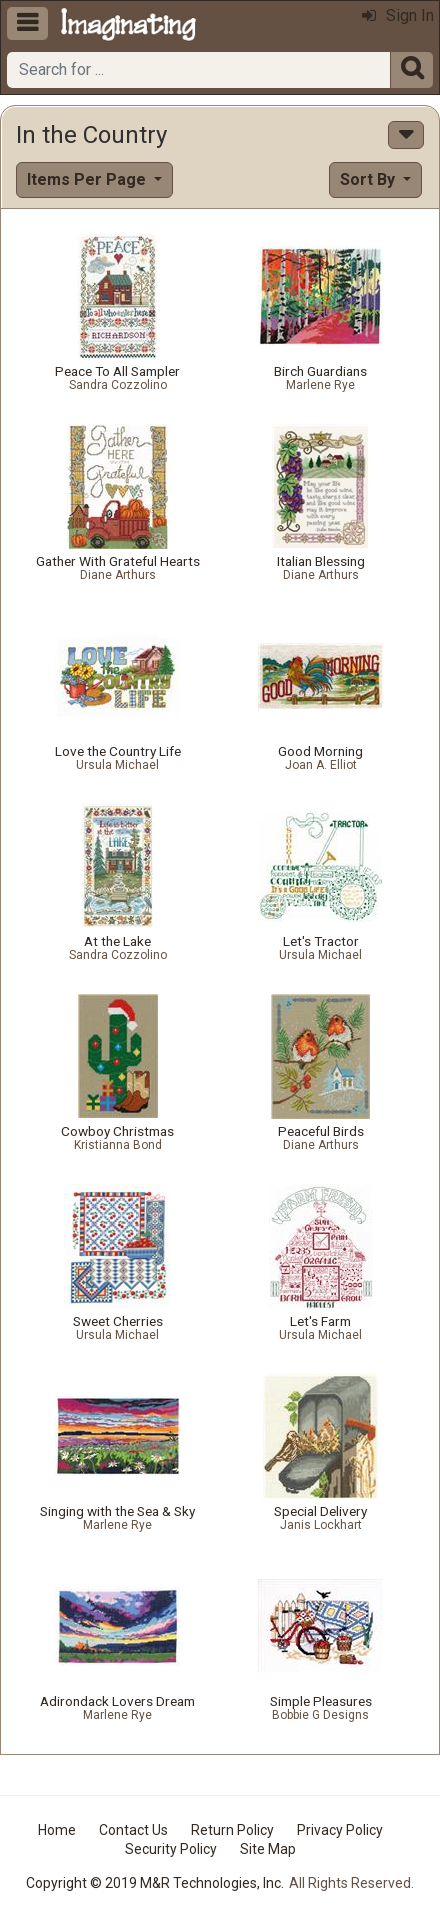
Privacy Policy (340, 1830)
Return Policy (232, 1830)
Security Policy (171, 1849)
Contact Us (133, 1830)
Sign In (398, 15)
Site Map (268, 1849)
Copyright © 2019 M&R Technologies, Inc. (155, 1883)
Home (57, 1830)
